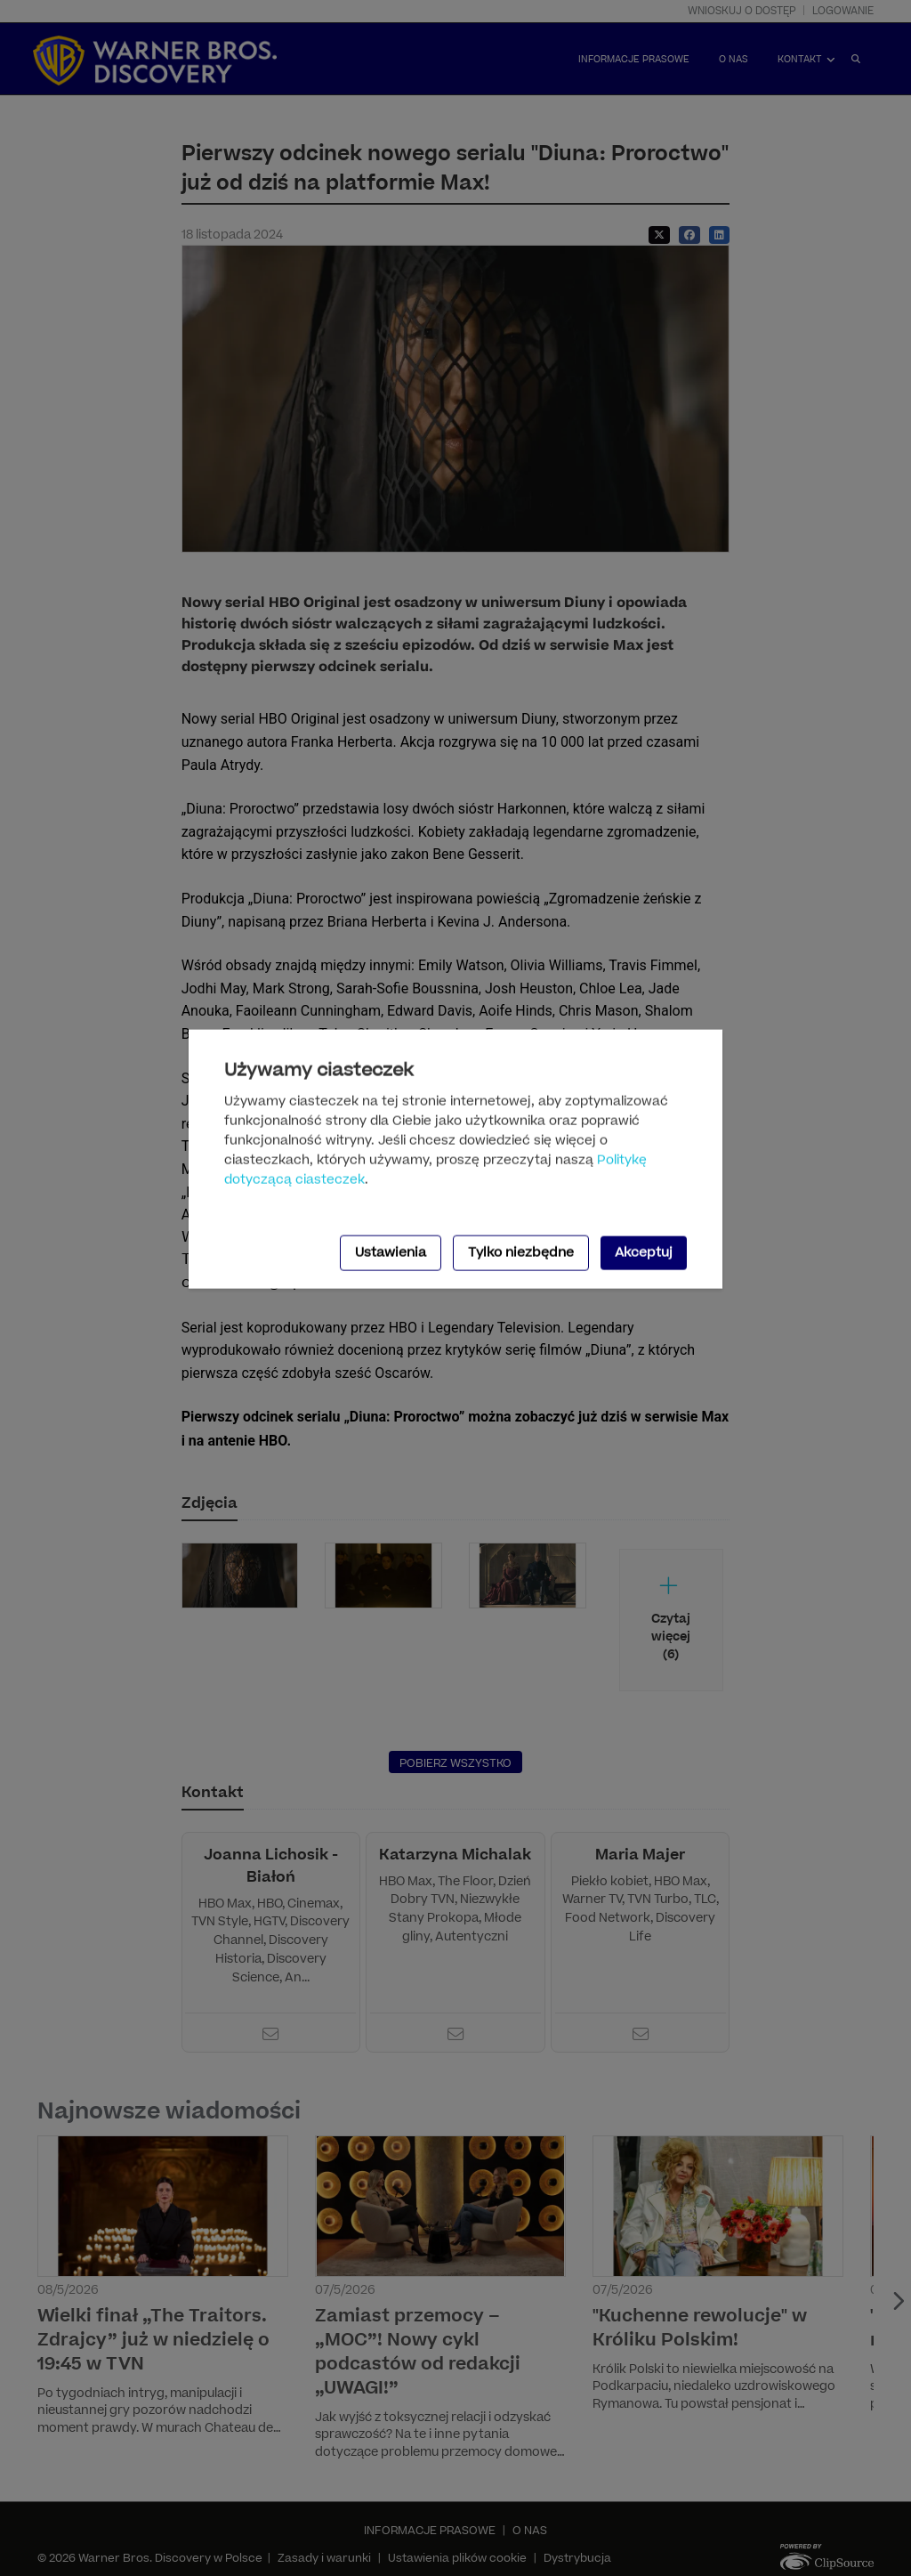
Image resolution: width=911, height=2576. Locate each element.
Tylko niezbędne (521, 1252)
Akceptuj (644, 1252)
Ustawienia (390, 1252)
